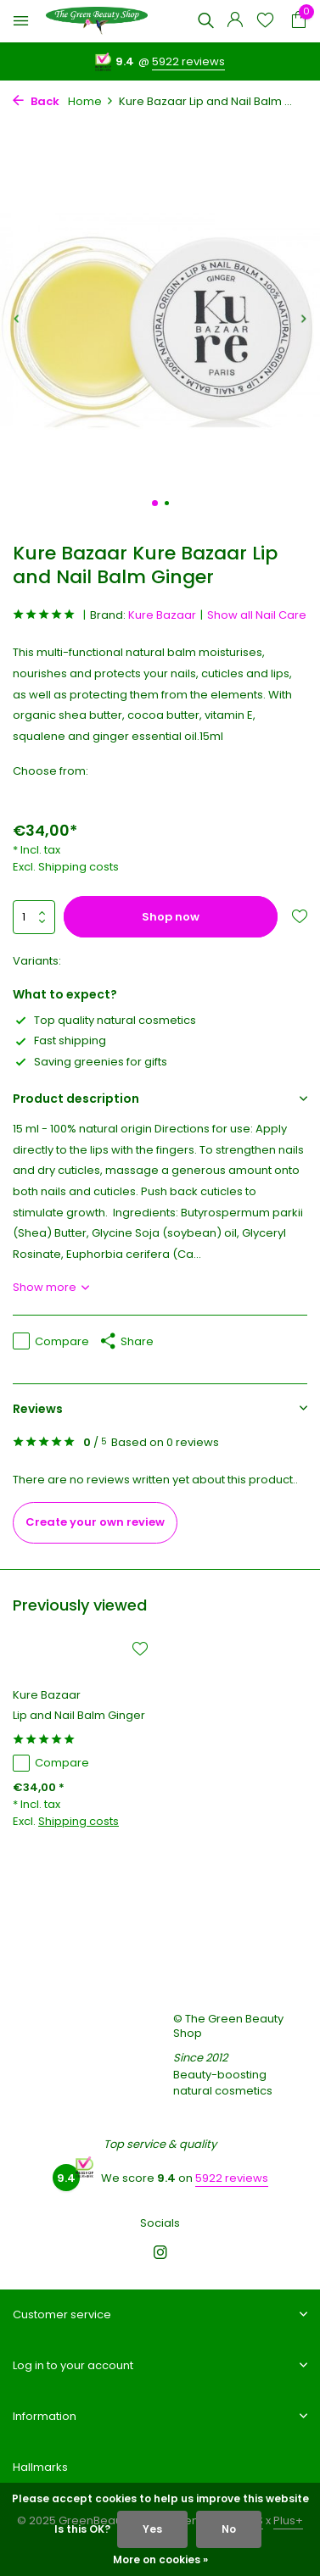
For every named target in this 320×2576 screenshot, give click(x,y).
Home (91, 101)
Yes (152, 2529)
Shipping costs (78, 867)
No (229, 2529)
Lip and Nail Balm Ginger (79, 1716)
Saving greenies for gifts (90, 1062)
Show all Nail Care (256, 615)
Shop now (170, 917)
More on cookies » (160, 2559)
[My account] (235, 21)
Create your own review (95, 1522)
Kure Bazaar (162, 615)
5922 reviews (188, 61)
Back (36, 101)
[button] (155, 503)
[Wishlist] (265, 21)
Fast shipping (59, 1040)
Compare (51, 1341)
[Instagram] (160, 2254)
